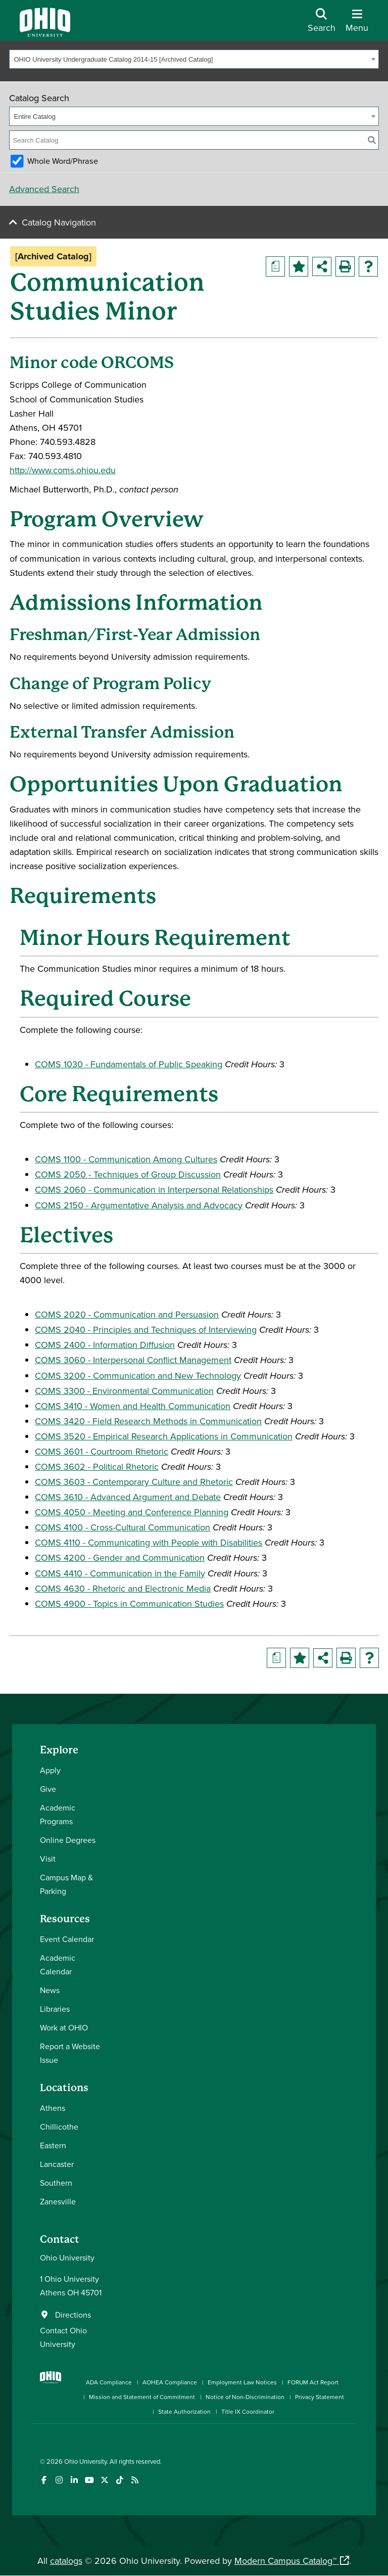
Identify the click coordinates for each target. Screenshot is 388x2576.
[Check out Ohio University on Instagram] (59, 2480)
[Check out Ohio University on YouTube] (89, 2480)
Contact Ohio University (63, 2337)
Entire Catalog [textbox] (35, 116)
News (50, 1990)
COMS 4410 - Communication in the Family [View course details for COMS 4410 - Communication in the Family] (120, 1573)
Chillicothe (59, 2126)
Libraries (55, 2008)
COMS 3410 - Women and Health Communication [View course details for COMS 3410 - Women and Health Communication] (132, 1405)
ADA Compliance (109, 2382)
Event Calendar (67, 1939)
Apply (50, 1770)
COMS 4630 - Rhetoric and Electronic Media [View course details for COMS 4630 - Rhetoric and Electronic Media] (123, 1588)
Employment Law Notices (242, 2382)
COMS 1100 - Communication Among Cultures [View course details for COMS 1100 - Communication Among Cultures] (126, 1159)
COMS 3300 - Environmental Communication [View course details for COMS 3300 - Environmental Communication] (124, 1390)
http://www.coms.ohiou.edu (63, 470)
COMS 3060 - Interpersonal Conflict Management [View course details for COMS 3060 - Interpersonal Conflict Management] (133, 1359)
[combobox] (194, 59)
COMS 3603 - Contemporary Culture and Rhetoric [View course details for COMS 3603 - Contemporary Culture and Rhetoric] (134, 1481)
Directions (73, 2314)
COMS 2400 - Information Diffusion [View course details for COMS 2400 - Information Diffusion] (105, 1344)
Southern (56, 2182)
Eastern (53, 2145)
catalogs (66, 2560)
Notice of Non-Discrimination (245, 2396)
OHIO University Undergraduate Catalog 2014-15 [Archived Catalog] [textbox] (113, 59)
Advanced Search (44, 189)
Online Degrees (67, 1839)
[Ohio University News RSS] (134, 2480)
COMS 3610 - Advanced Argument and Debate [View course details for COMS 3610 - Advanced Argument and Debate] (128, 1496)
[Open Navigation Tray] (357, 24)
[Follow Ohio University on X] (104, 2480)
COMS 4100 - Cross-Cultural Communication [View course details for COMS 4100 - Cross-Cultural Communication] (122, 1527)
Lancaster (57, 2164)
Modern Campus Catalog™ (285, 2560)
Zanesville (58, 2201)
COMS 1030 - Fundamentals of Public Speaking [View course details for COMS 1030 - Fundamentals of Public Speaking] (128, 1064)
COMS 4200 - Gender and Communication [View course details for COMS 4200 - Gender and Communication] (120, 1557)
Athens (52, 2107)
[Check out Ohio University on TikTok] (119, 2480)
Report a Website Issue (70, 2053)
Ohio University (85, 2461)
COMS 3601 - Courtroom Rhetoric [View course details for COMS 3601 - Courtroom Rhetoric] (101, 1451)
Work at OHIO (64, 2027)
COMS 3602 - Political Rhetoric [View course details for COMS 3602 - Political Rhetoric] (97, 1466)
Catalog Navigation (59, 222)
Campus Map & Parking (66, 1884)
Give (48, 1788)
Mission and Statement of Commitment (142, 2396)
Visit (48, 1858)
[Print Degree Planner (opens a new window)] (275, 266)
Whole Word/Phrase (62, 160)
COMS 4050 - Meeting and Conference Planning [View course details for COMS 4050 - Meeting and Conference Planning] (131, 1512)
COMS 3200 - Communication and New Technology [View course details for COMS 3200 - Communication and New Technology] (138, 1375)
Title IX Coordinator (247, 2411)
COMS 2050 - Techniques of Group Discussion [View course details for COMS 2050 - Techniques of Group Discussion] (128, 1174)
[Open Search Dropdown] (321, 24)
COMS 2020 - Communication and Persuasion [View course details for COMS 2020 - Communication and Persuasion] (127, 1314)
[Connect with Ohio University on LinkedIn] (74, 2480)
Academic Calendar (57, 1964)
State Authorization (184, 2411)
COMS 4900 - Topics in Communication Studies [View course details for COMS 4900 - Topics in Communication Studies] (129, 1603)
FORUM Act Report (312, 2382)
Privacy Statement (319, 2396)
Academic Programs (57, 1814)
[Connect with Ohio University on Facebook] (43, 2480)
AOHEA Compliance (169, 2382)
